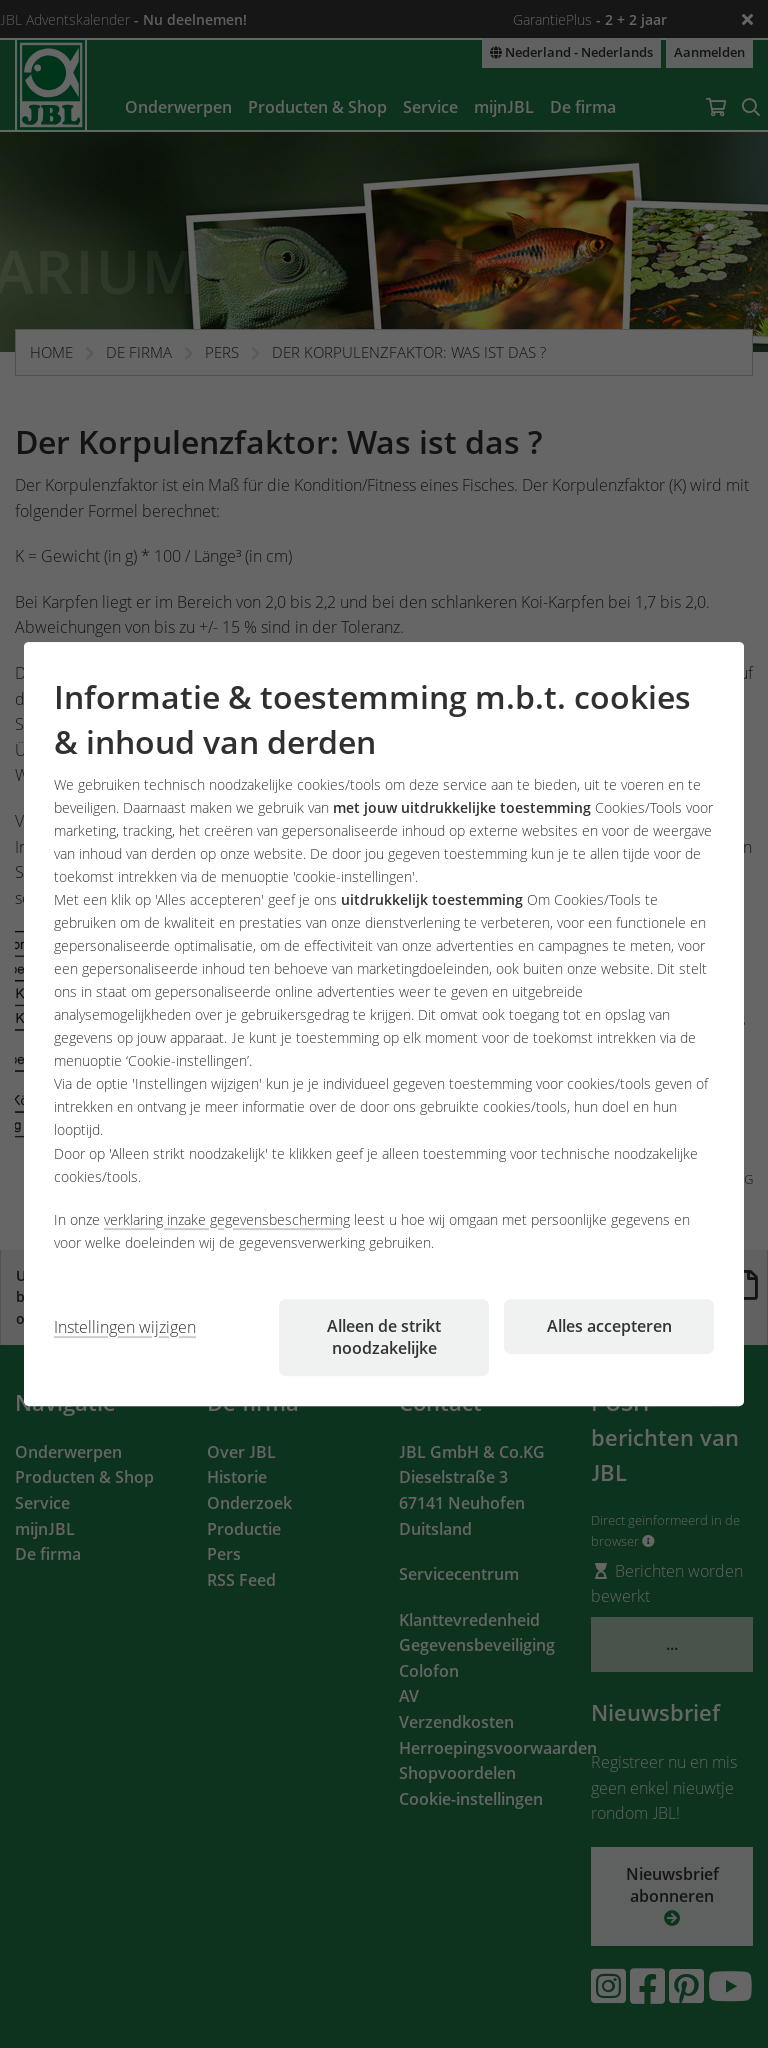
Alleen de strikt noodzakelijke (384, 1337)
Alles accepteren (609, 1326)
